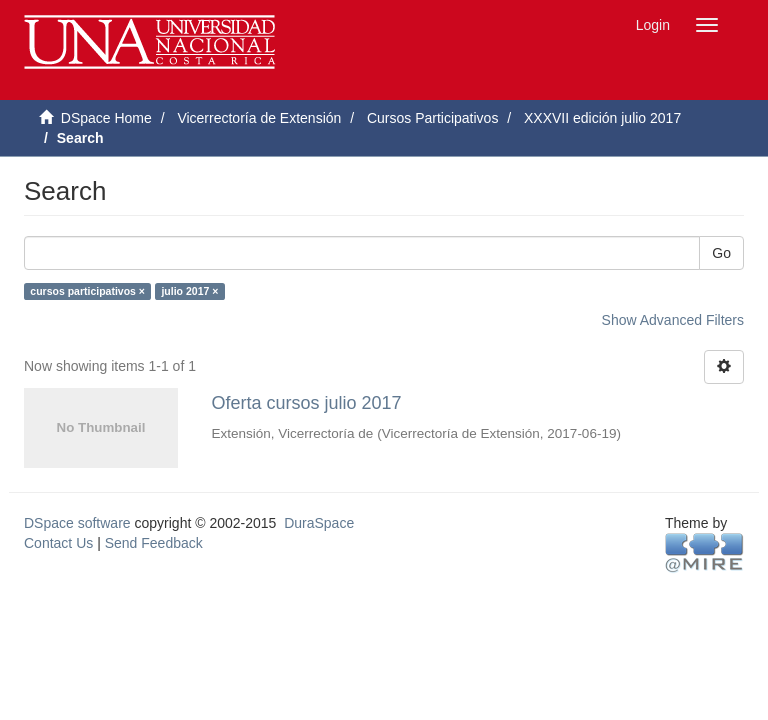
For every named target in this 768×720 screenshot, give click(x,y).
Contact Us (58, 543)
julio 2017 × (189, 291)
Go (721, 253)
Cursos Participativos (433, 118)
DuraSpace (319, 523)
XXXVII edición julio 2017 (602, 118)
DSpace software (77, 523)
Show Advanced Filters (673, 320)
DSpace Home (106, 118)
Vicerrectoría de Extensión (259, 118)
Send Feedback (154, 543)
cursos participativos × (87, 291)
